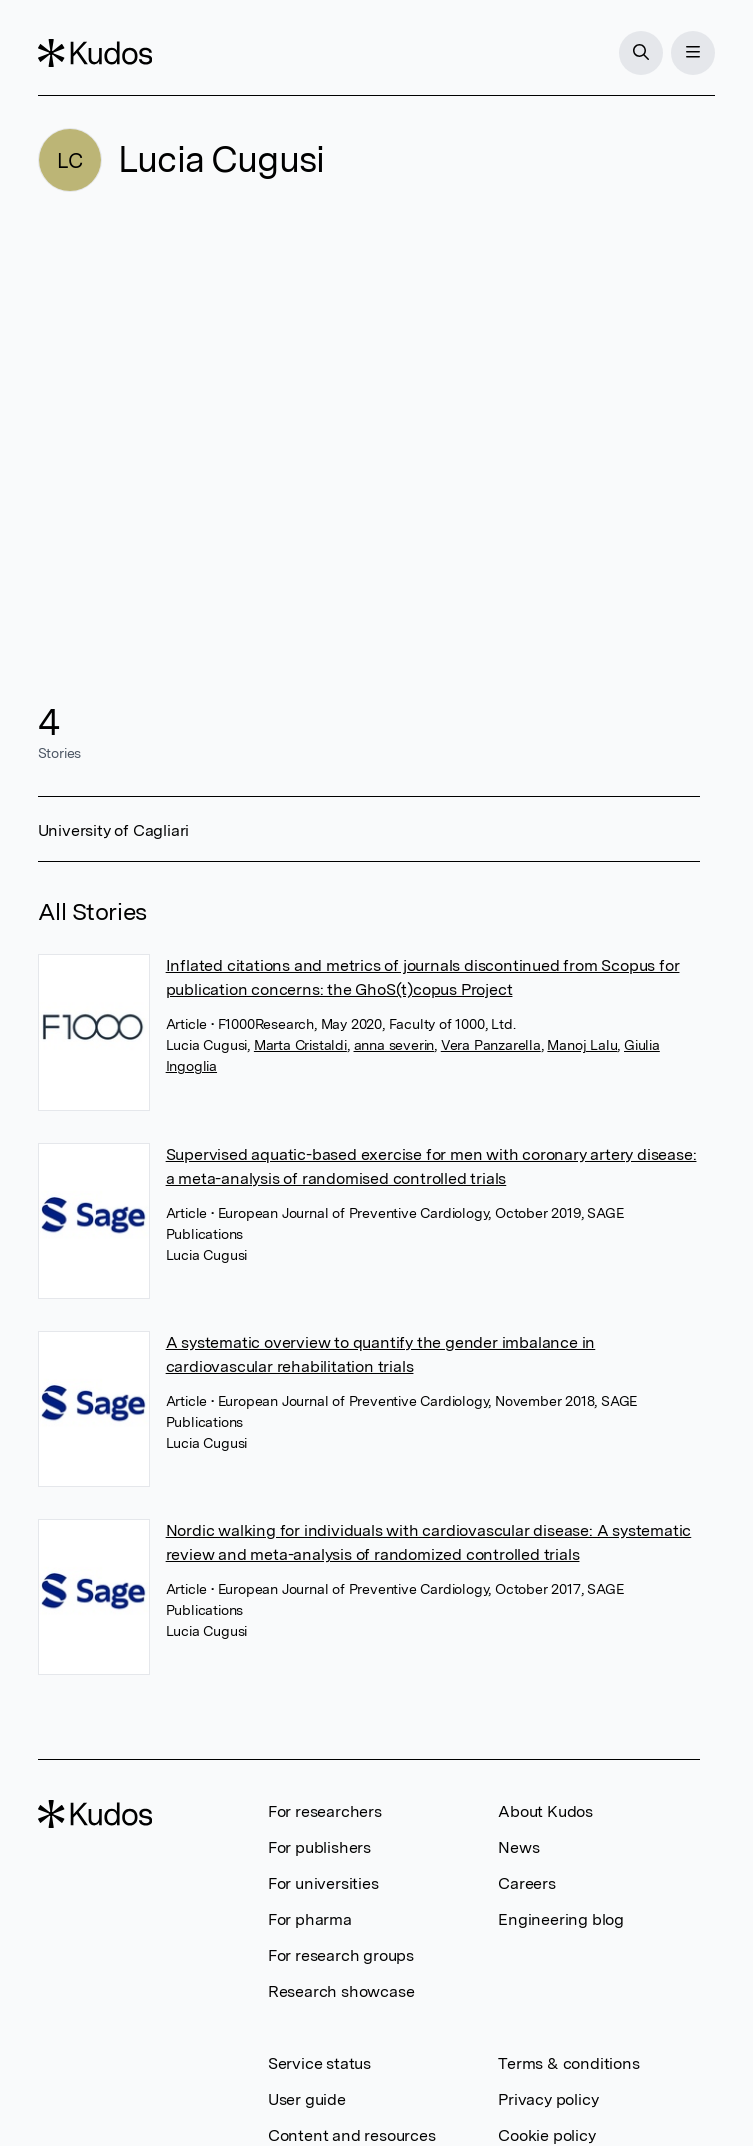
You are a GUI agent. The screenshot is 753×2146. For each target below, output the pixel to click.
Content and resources (352, 2135)
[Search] (641, 53)
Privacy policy (548, 2099)
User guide (307, 2099)
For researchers (325, 1811)
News (518, 1847)
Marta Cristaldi (300, 1045)
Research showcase (341, 1991)
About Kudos (545, 1811)
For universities (323, 1883)
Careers (527, 1883)
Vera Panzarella (491, 1045)
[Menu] (693, 53)
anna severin (394, 1045)
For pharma (310, 1919)
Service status (319, 2063)
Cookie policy (546, 2135)
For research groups (341, 1955)
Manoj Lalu (582, 1045)
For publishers (319, 1847)
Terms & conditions (568, 2063)
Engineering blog (561, 1919)
